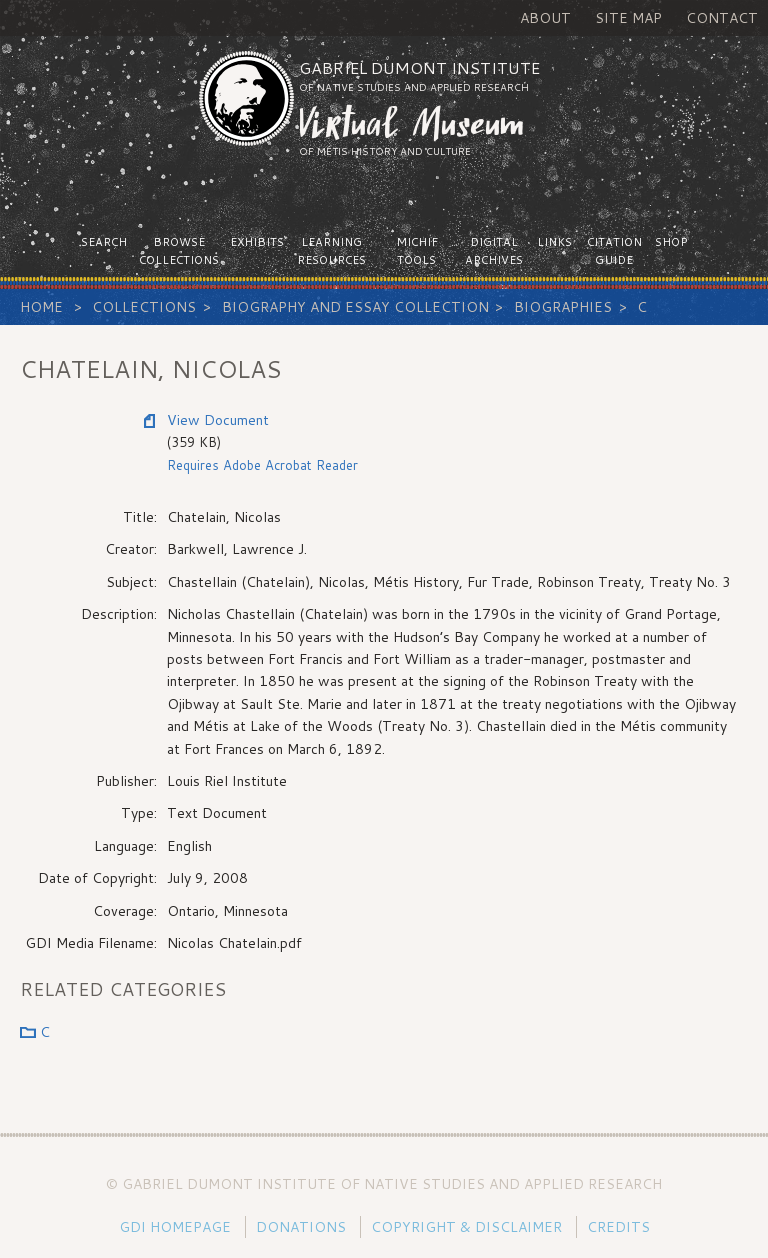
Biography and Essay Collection (355, 307)
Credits (618, 1227)
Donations (301, 1227)
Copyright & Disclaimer (466, 1227)
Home (41, 307)
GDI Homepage (175, 1227)
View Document (218, 420)
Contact (722, 18)
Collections (144, 307)
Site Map (628, 18)
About (545, 18)
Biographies (563, 307)
